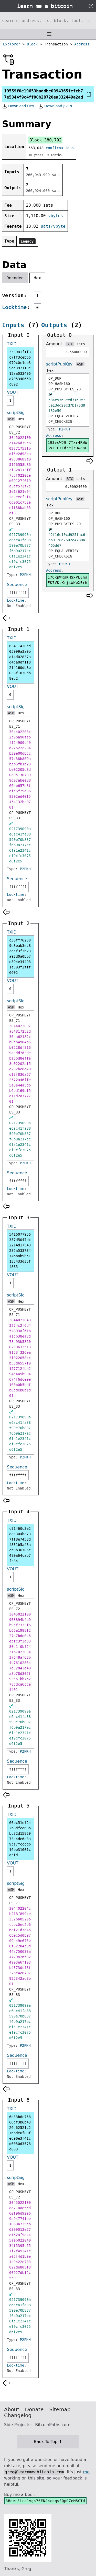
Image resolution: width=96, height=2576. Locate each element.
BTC (70, 344)
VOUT (12, 392)
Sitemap (60, 2409)
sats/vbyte (53, 226)
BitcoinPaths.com (52, 2424)
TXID (12, 343)
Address (81, 44)
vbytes (55, 215)
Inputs (13, 325)
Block (32, 44)
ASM (11, 419)
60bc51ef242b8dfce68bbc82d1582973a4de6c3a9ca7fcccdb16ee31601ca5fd (20, 1839)
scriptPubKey (59, 364)
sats (80, 344)
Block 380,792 (45, 140)
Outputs (54, 325)
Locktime (14, 307)
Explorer (11, 44)
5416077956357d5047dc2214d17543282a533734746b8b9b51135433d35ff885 (20, 1250)
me (86, 2471)
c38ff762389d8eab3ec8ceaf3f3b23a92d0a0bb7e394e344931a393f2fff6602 (20, 956)
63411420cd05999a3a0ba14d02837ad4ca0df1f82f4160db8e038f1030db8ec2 (20, 662)
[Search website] (48, 20)
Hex (37, 277)
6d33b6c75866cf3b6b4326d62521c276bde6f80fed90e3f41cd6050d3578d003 (20, 2133)
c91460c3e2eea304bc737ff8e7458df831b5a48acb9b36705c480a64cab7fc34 (20, 1544)
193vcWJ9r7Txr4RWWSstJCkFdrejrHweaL (67, 445)
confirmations (60, 148)
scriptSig (16, 412)
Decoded (15, 277)
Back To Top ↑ (48, 2441)
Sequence (17, 584)
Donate (34, 2409)
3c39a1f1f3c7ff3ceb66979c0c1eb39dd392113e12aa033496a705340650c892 (20, 368)
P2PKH (25, 575)
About (11, 2409)
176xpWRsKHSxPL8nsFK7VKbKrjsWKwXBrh (67, 580)
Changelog (17, 2415)
